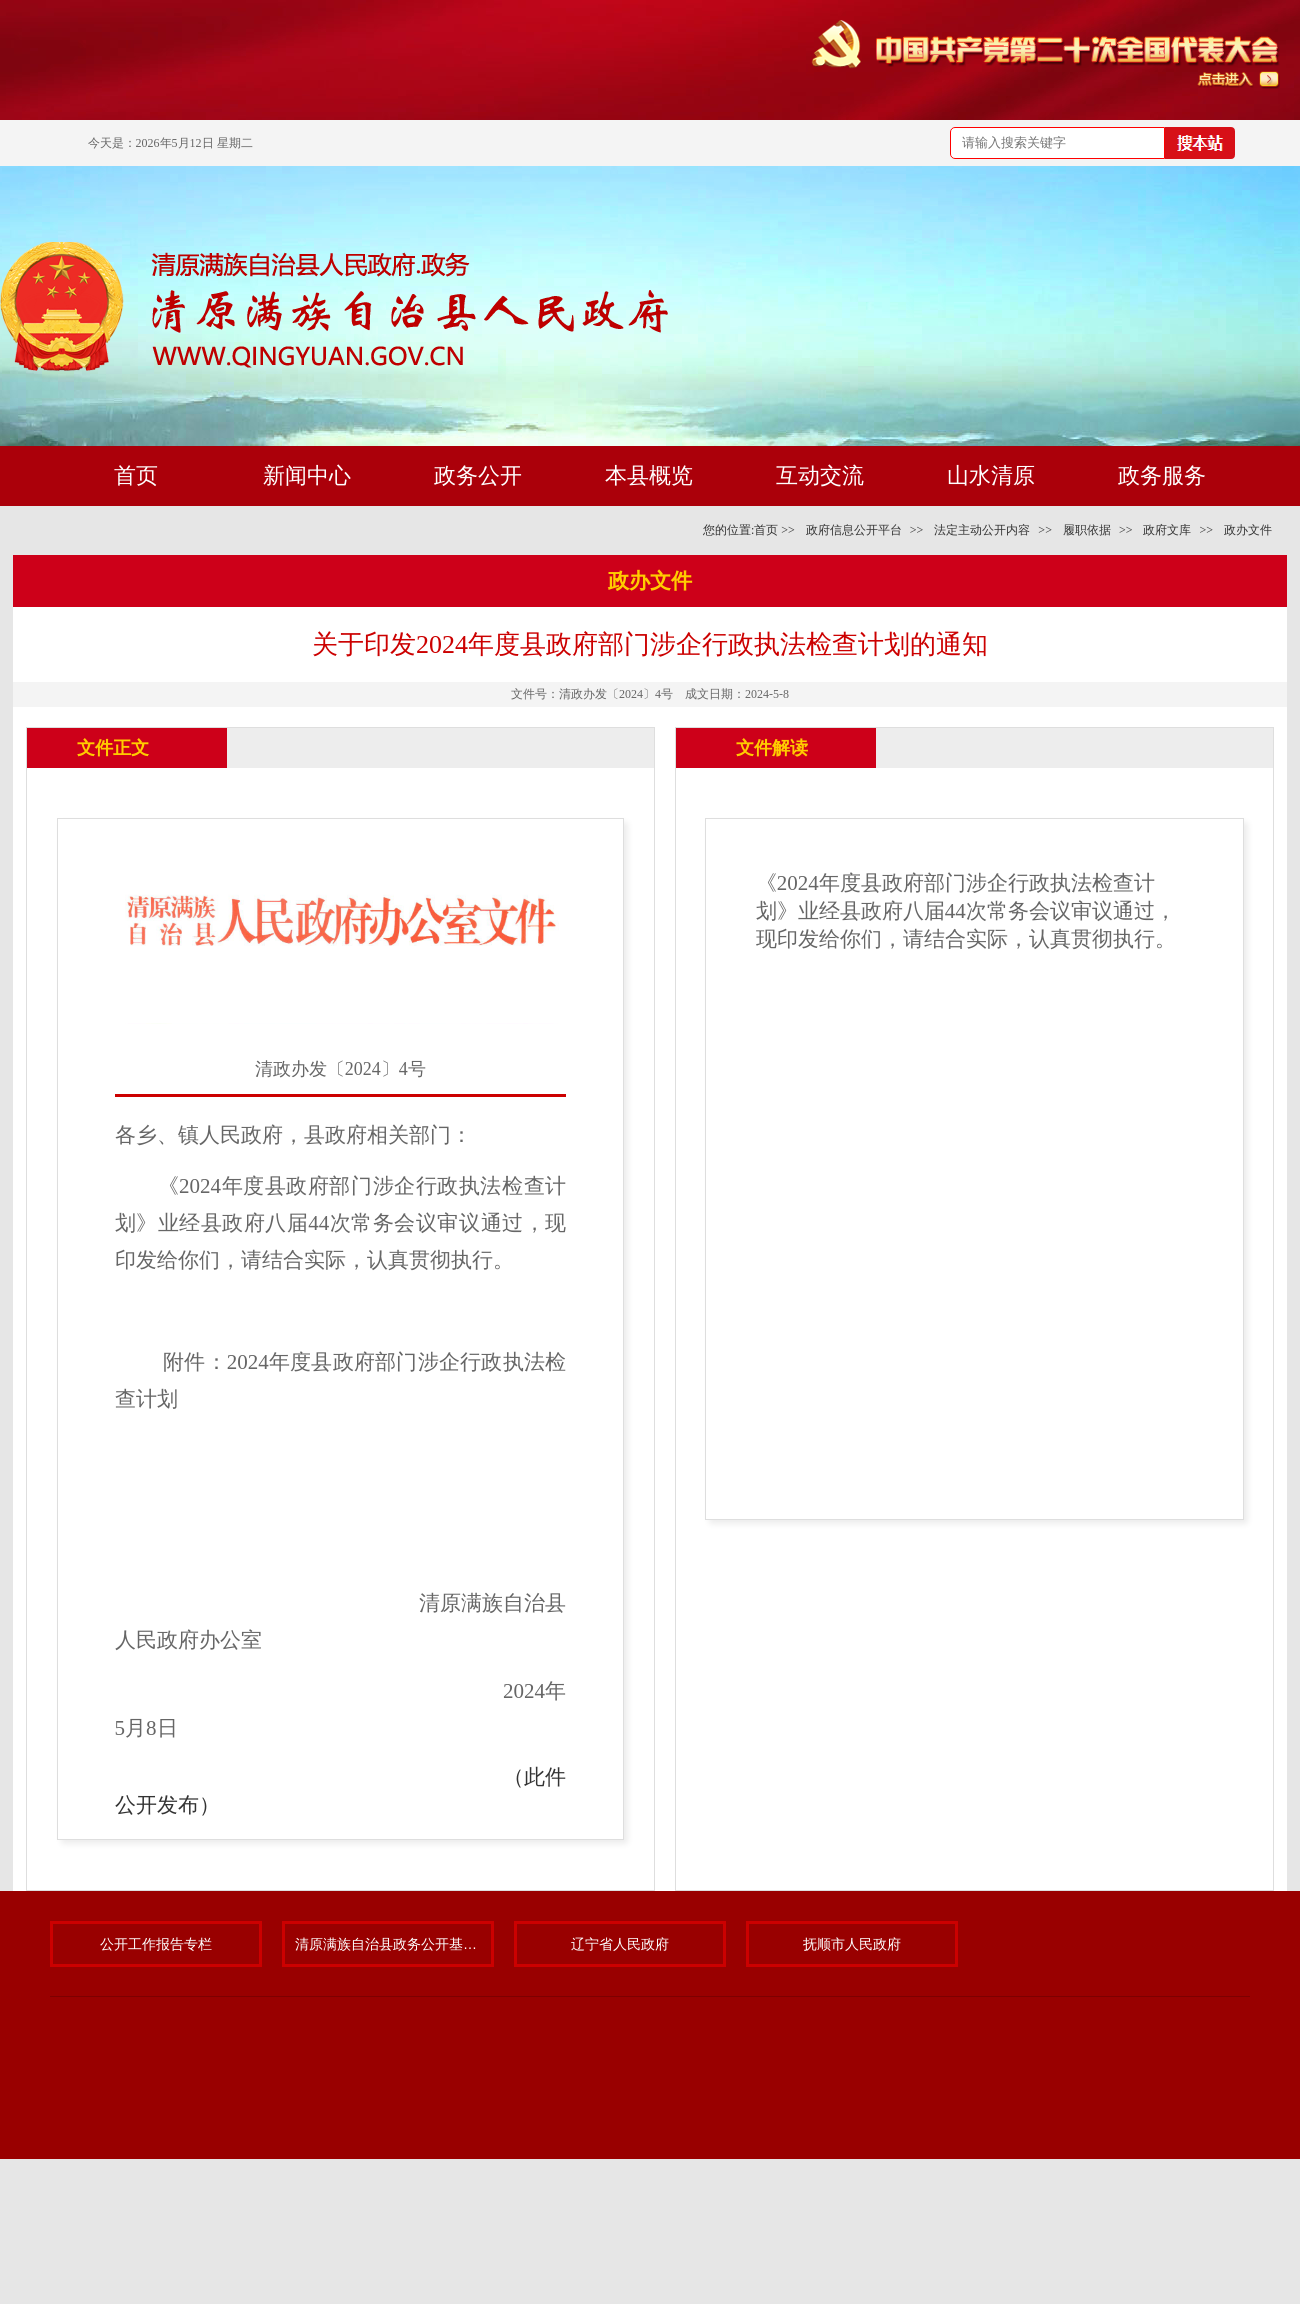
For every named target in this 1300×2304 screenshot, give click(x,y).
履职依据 (1087, 530)
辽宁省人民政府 (620, 1944)
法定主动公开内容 (982, 530)
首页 (766, 530)
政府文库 (1167, 530)
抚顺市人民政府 (852, 1944)
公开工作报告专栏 (156, 1944)
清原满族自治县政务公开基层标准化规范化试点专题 (388, 1944)
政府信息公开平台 (854, 530)
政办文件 (1248, 530)
